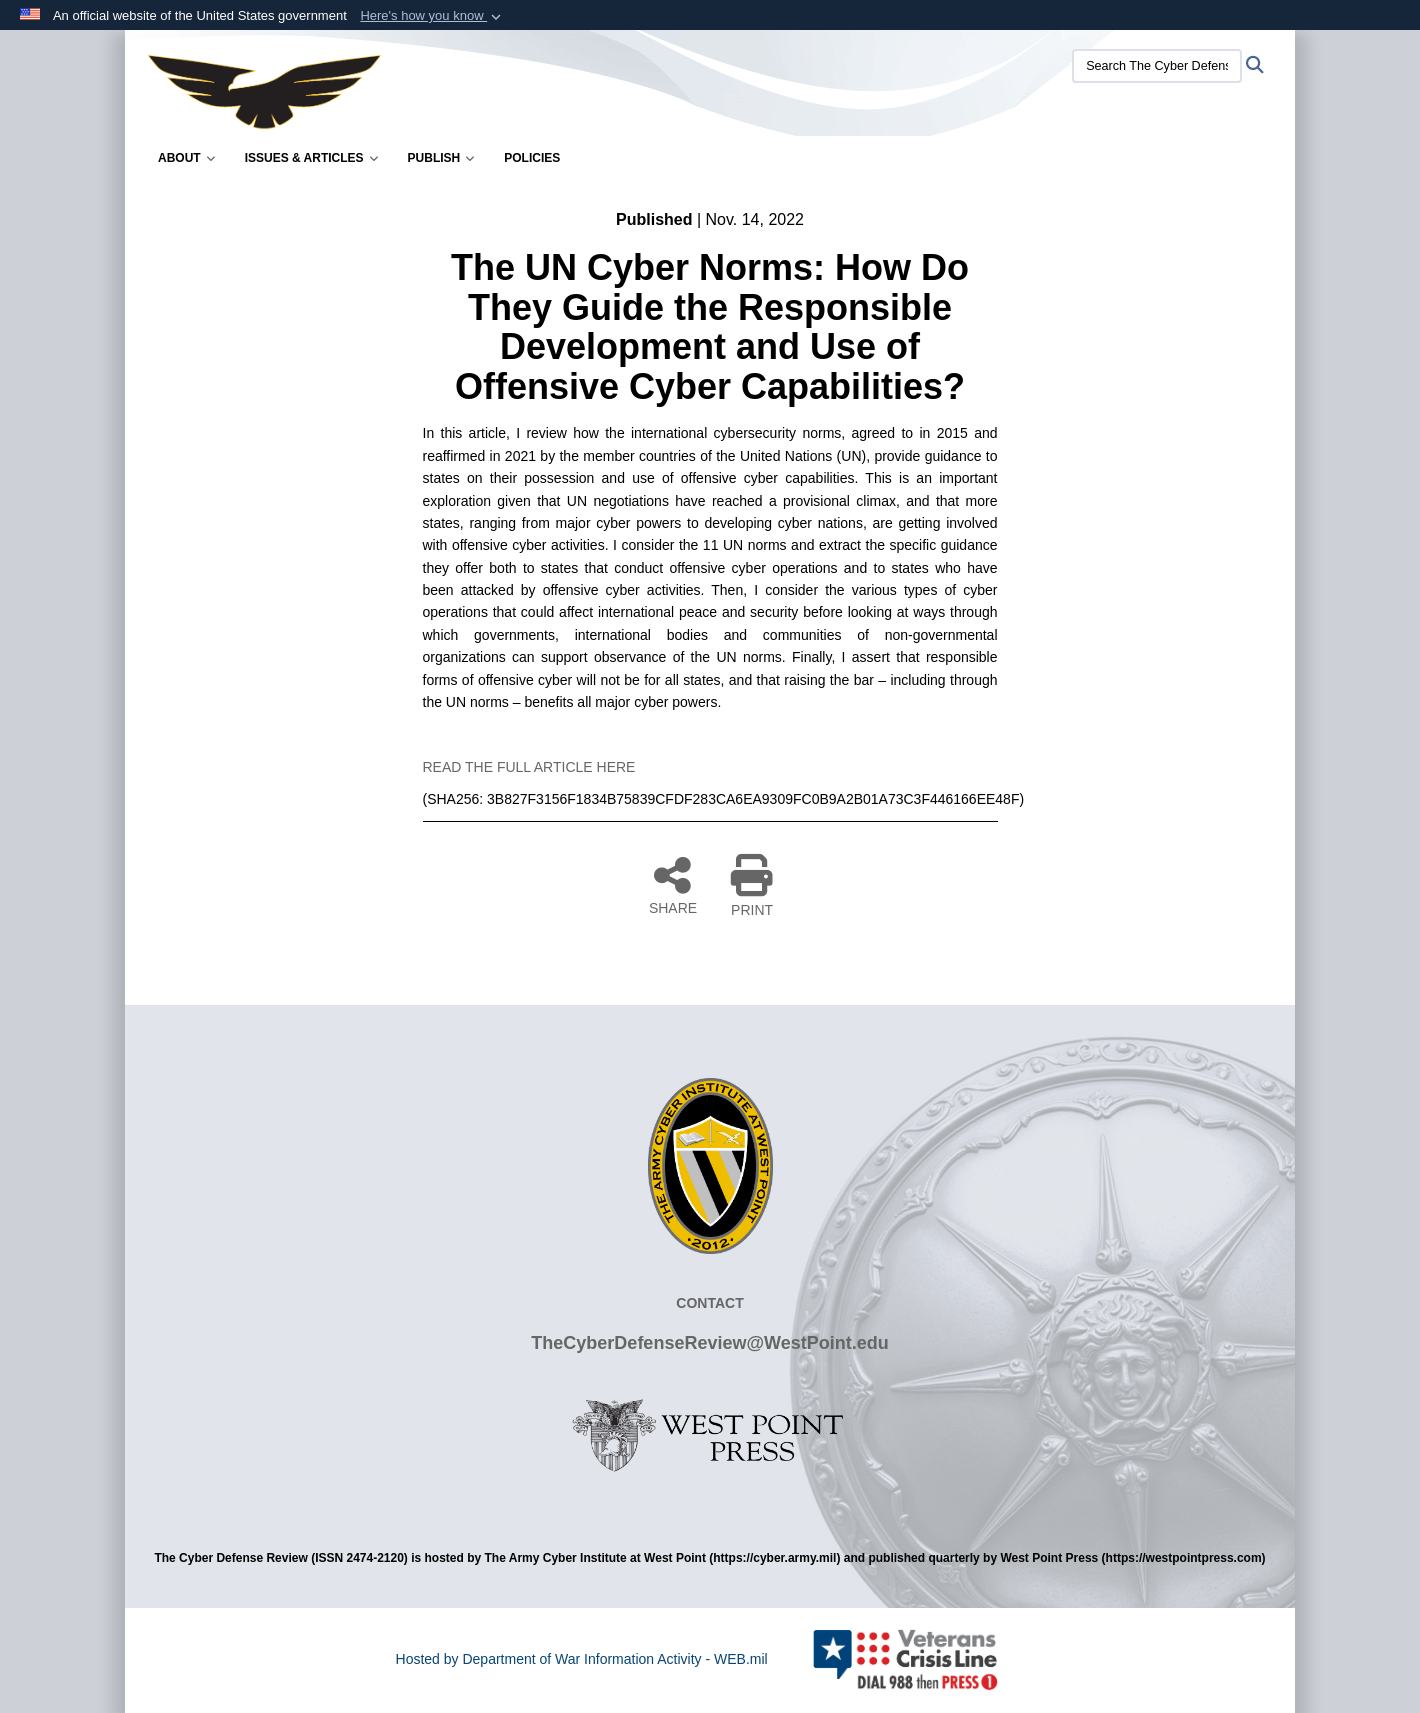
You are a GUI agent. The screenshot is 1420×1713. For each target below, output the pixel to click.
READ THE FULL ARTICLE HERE (529, 767)
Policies (532, 158)
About (186, 158)
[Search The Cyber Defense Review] (1157, 66)
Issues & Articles (311, 158)
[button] (432, 16)
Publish (441, 158)
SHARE (673, 885)
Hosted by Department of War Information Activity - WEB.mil (582, 1659)
